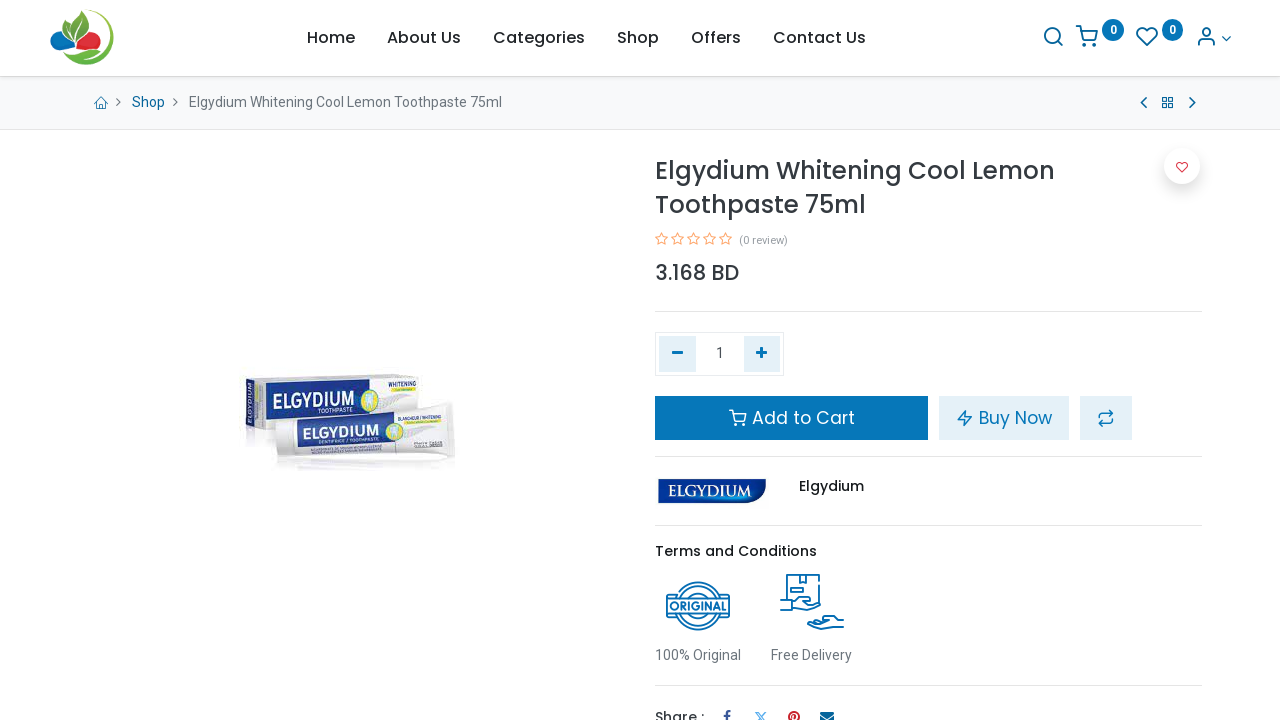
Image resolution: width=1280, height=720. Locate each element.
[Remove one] (677, 354)
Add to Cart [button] (792, 418)
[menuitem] (331, 38)
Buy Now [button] (1004, 418)
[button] (1106, 418)
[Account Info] (1184, 38)
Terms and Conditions (736, 551)
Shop (148, 102)
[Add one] (762, 354)
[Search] (1024, 38)
